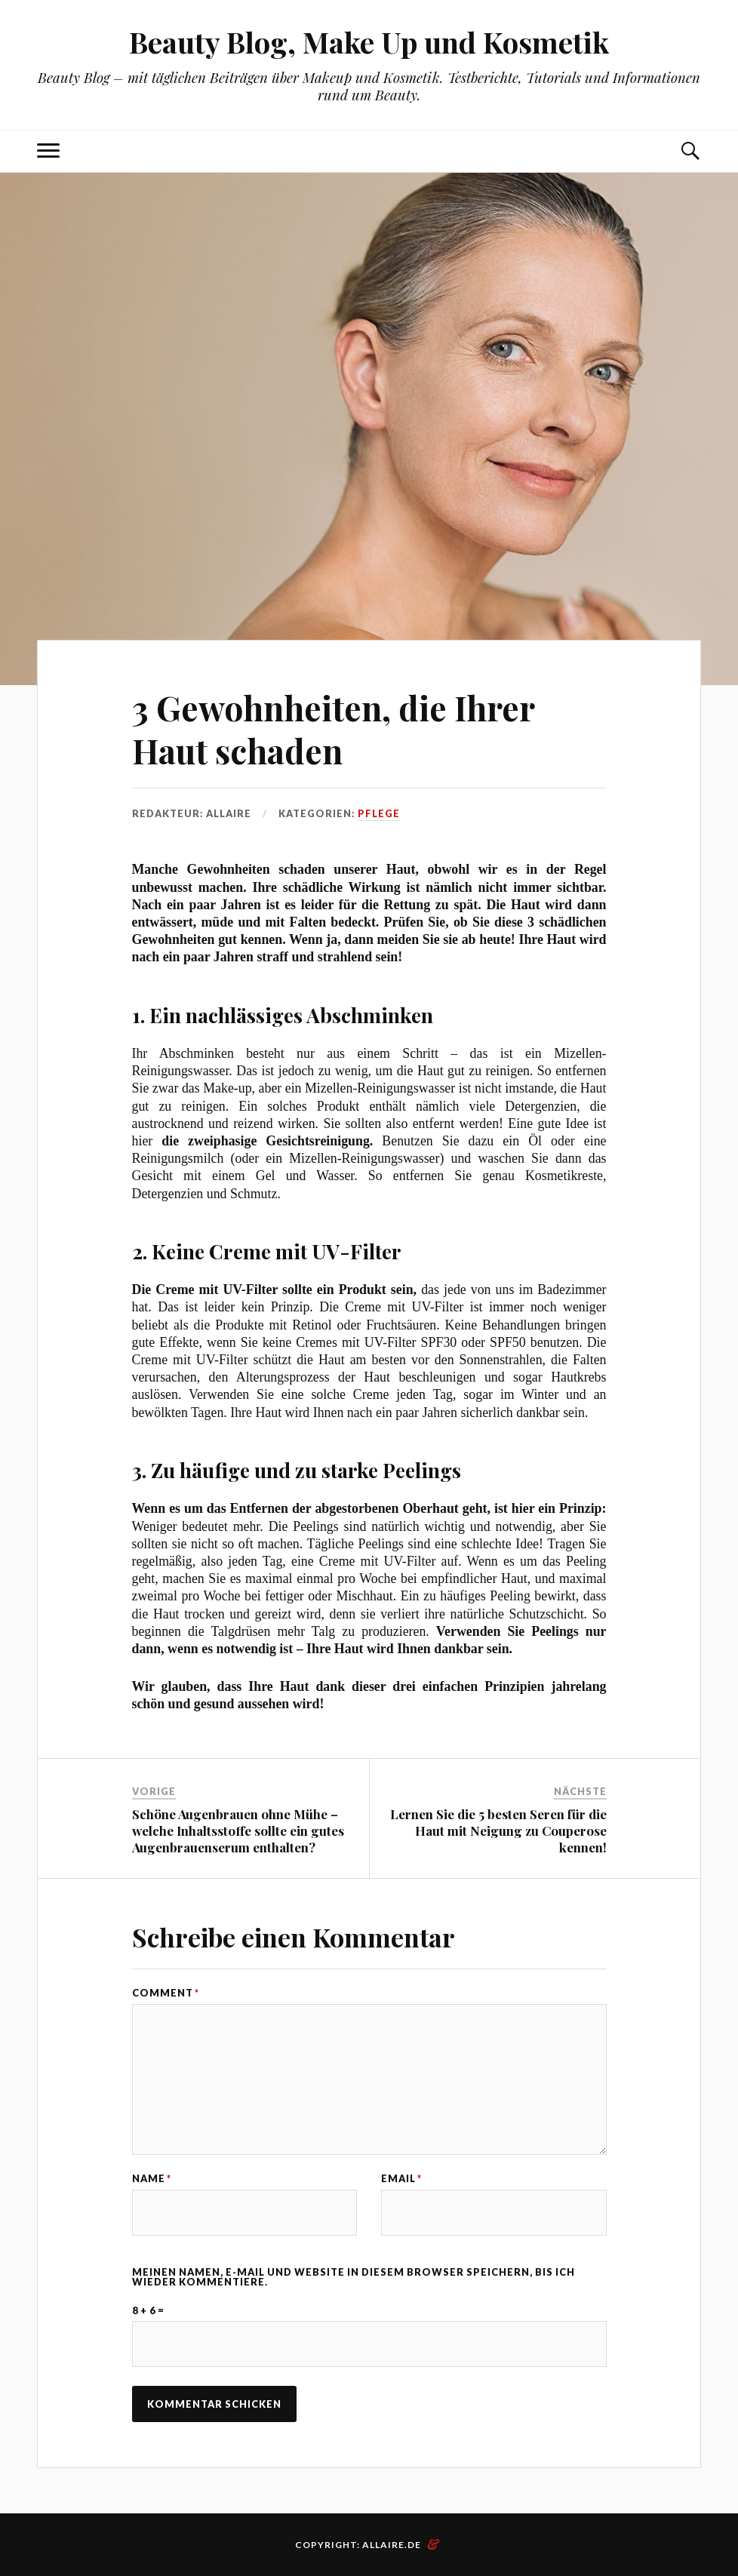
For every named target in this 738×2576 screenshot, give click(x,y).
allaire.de (391, 2544)
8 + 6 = (148, 2311)
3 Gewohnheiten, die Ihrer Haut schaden (333, 729)
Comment (165, 1993)
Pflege (379, 813)
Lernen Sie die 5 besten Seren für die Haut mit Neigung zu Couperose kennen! (498, 1830)
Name (151, 2179)
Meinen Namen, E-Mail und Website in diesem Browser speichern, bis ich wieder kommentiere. (353, 2277)
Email (401, 2179)
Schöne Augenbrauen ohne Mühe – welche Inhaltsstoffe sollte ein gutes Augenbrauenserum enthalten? (238, 1830)
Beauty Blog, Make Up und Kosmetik (369, 42)
